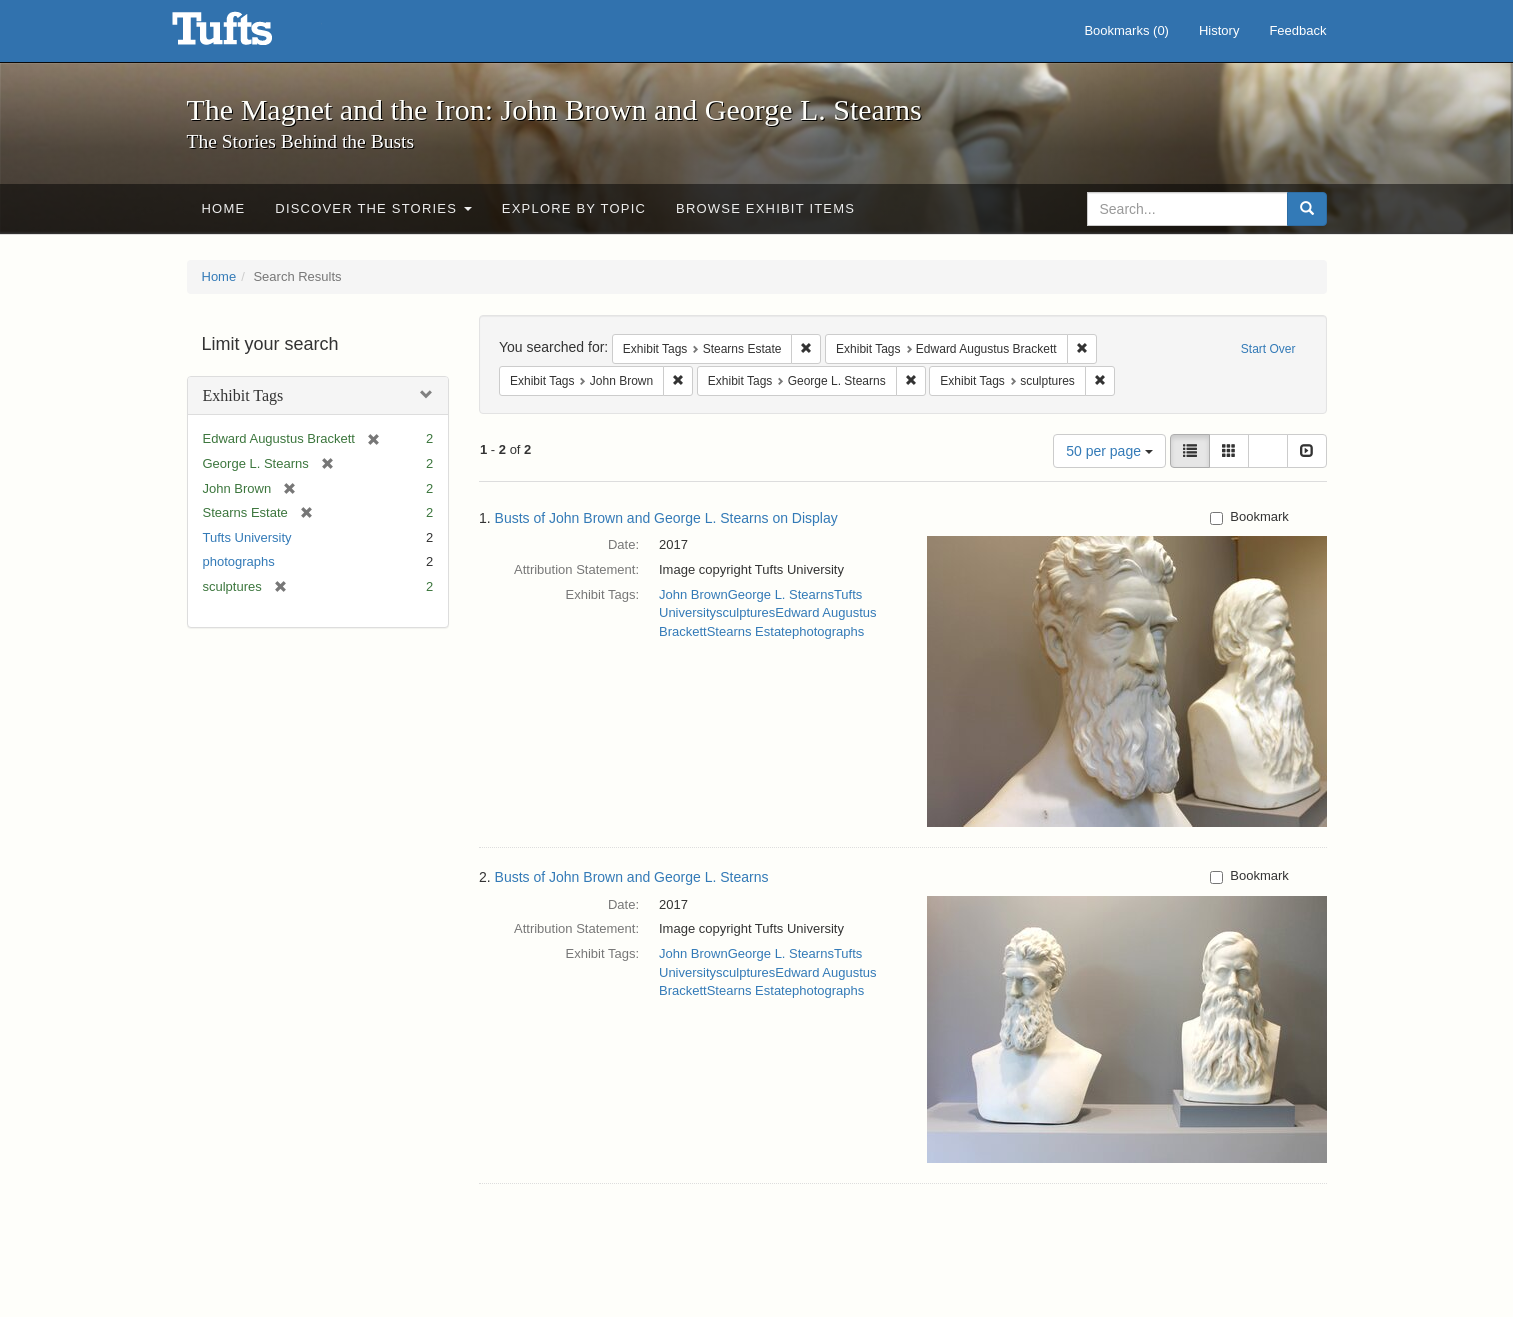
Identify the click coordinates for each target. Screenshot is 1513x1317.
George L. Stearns (781, 594)
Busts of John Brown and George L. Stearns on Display (666, 518)
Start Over (1268, 349)
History (1219, 30)
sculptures (745, 612)
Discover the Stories (373, 208)
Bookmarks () (1126, 30)
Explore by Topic (574, 208)
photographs (239, 561)
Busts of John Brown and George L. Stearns (632, 877)
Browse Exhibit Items (765, 208)
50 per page (1109, 451)
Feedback (1297, 30)
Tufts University (247, 537)
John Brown (693, 594)
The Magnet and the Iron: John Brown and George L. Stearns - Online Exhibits (247, 35)
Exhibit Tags (243, 395)
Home (224, 208)
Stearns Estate (749, 631)
